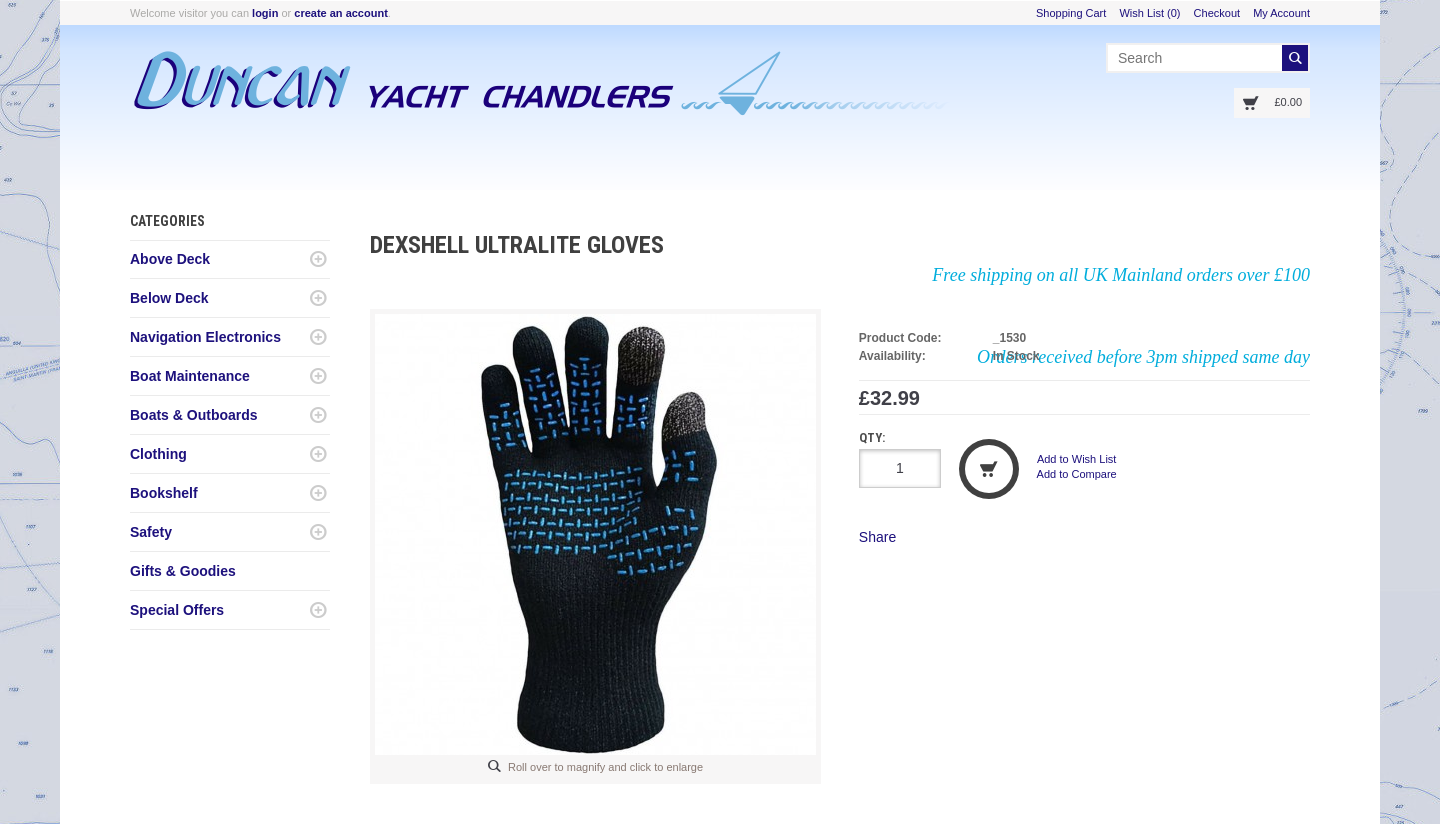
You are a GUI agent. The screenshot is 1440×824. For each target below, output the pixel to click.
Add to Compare (1077, 474)
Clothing (158, 454)
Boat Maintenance (190, 376)
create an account (341, 13)
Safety (151, 532)
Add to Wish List (1076, 459)
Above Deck (170, 259)
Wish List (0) (1149, 13)
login (265, 13)
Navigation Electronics (205, 337)
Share (877, 537)
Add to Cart (989, 469)
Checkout (1217, 13)
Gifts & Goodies (183, 571)
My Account (1281, 13)
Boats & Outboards (194, 415)
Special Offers (177, 610)
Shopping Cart (1071, 13)
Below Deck (169, 298)
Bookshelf (164, 493)
